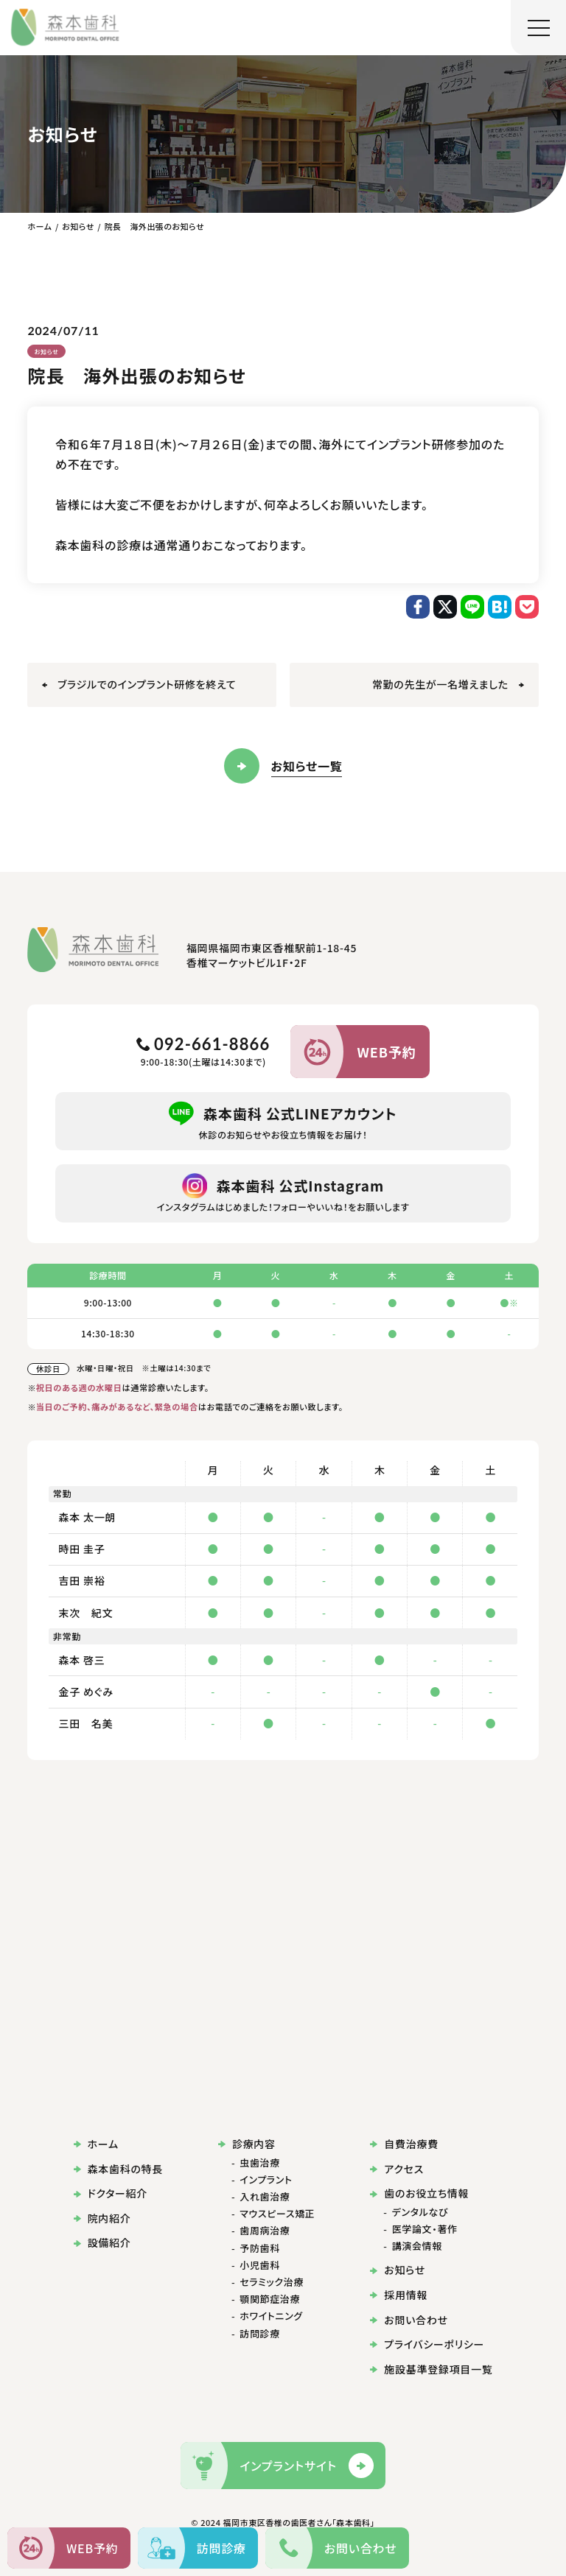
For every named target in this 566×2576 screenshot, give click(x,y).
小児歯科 (260, 2265)
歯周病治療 (265, 2230)
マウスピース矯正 (277, 2213)
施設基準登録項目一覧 (431, 2369)
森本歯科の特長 (118, 2169)
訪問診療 (260, 2333)
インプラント (266, 2179)
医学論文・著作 (425, 2229)
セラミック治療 (272, 2282)
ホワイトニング (271, 2316)
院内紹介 (102, 2218)
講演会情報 (417, 2246)
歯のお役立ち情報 (419, 2193)
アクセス (397, 2169)
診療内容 (247, 2144)
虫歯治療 (260, 2162)
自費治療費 (404, 2144)
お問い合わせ (408, 2320)
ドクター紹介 (110, 2193)
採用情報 (398, 2295)
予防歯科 (260, 2248)
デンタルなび (420, 2212)
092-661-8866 (203, 1044)
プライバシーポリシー (427, 2344)
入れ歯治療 (265, 2196)
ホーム (96, 2144)
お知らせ (47, 351)
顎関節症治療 (270, 2299)
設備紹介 (102, 2243)
